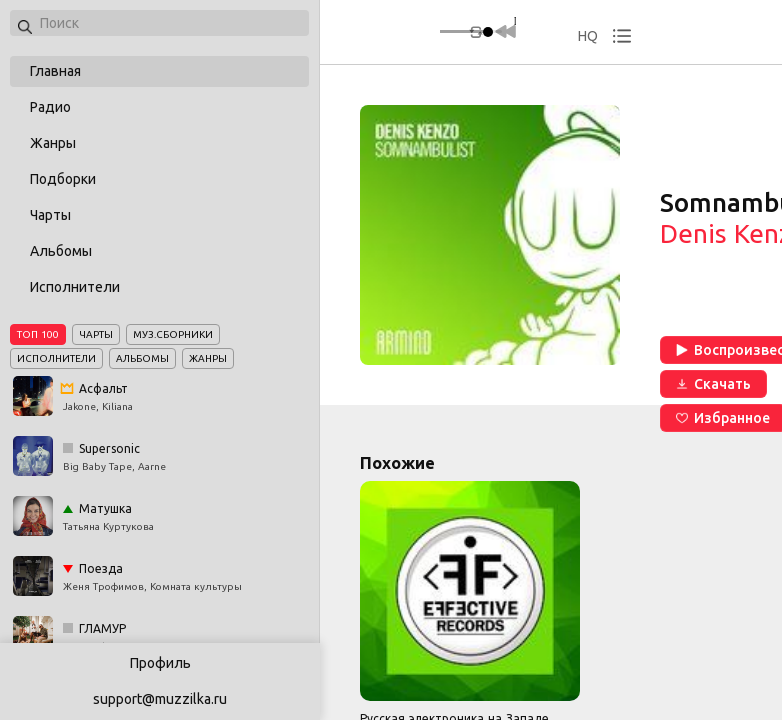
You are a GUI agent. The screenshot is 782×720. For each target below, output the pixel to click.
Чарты (50, 215)
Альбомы (61, 251)
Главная (55, 71)
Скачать (713, 384)
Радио (50, 107)
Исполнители (75, 287)
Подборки (63, 179)
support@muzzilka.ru (160, 699)
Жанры (53, 143)
